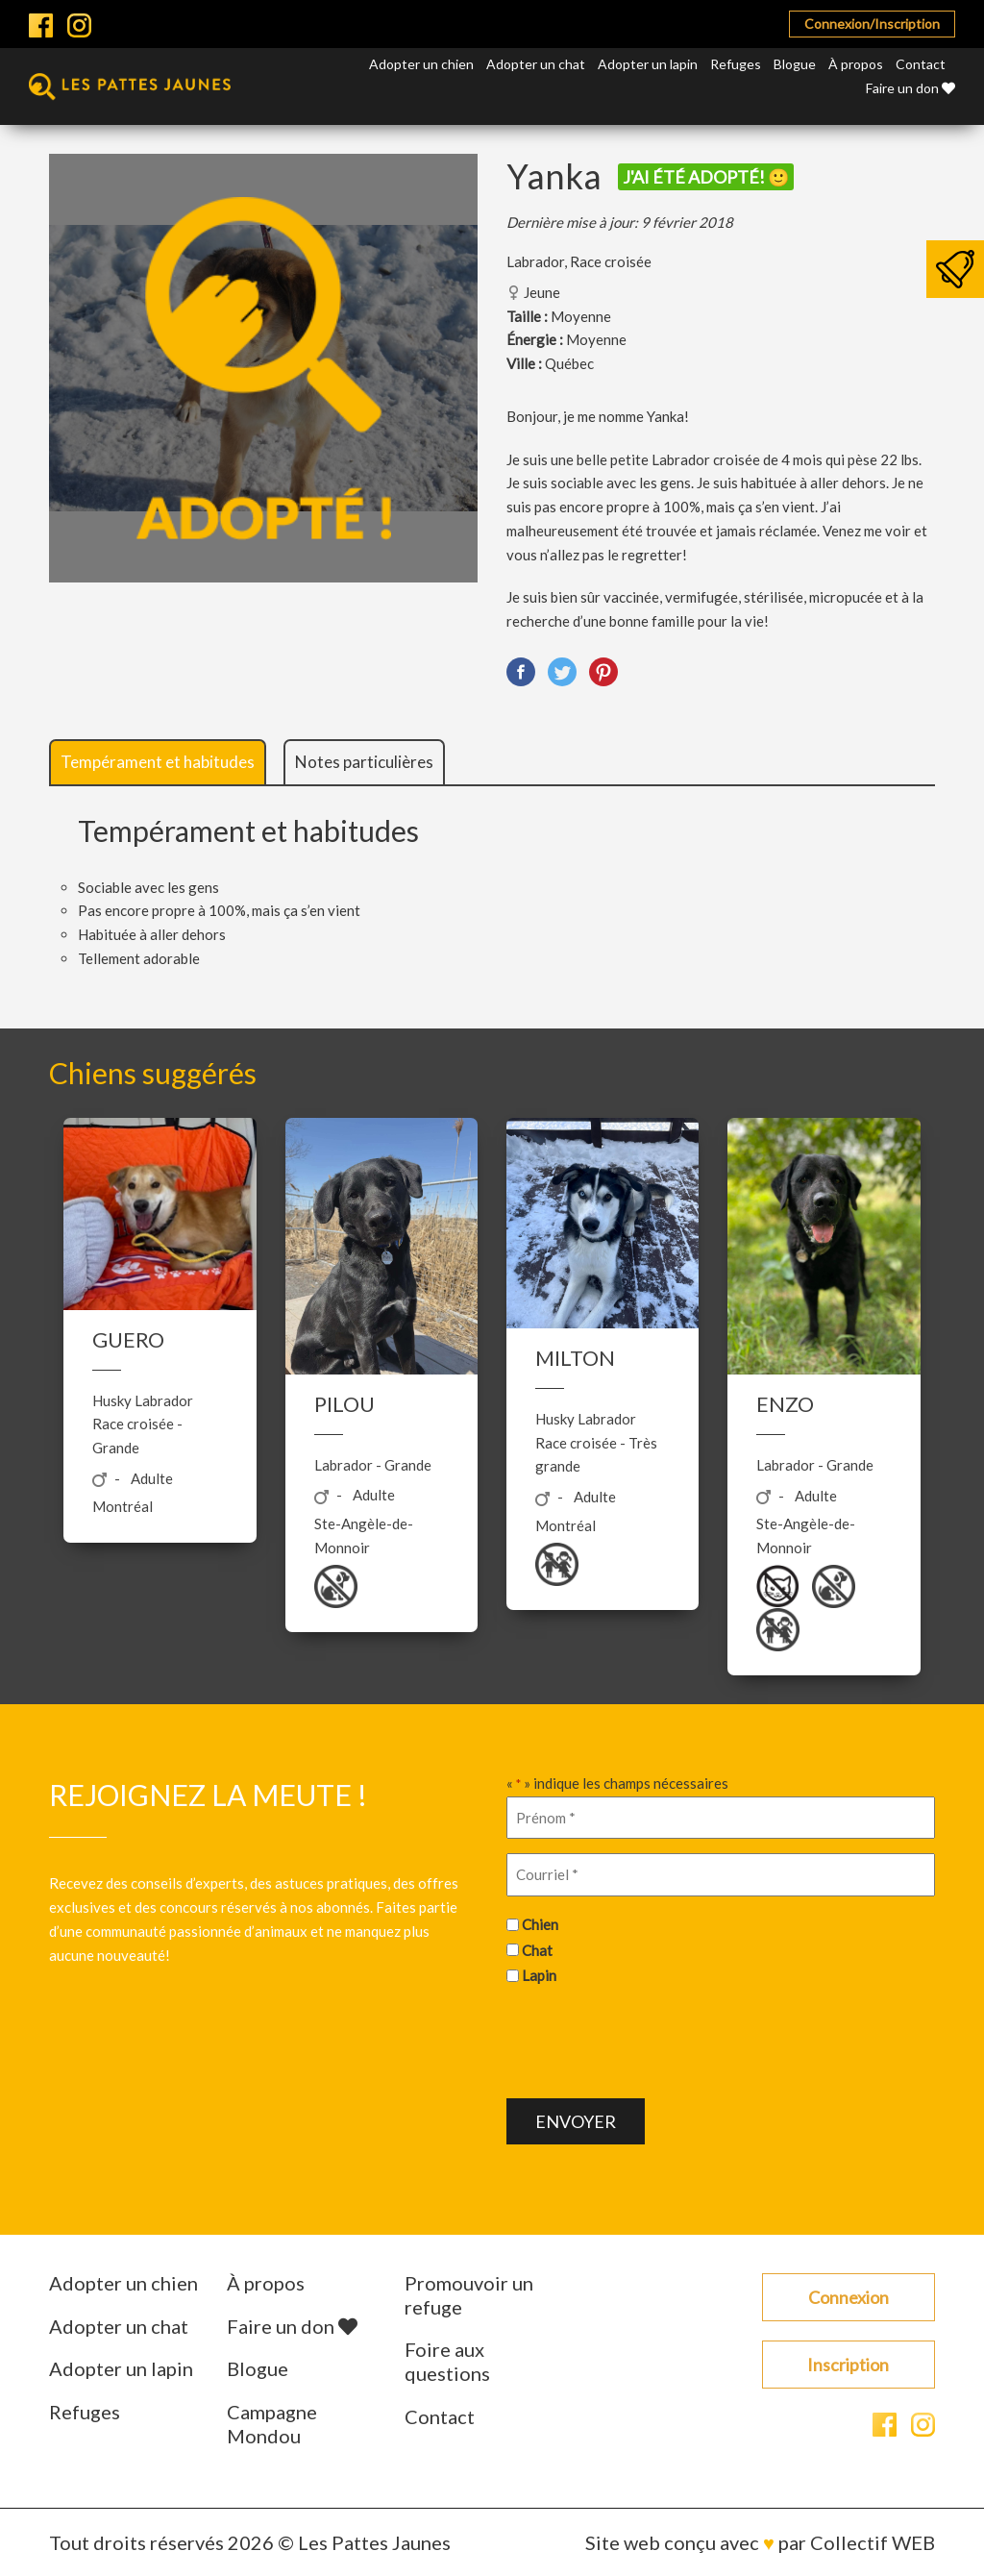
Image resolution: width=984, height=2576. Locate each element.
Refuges (735, 64)
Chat (537, 1950)
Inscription (848, 2364)
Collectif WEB (872, 2542)
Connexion (848, 2297)
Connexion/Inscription (872, 23)
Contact (921, 64)
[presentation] (652, 2039)
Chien (540, 1924)
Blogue (795, 64)
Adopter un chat (535, 64)
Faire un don (910, 88)
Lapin (539, 1975)
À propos (855, 64)
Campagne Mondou (272, 2423)
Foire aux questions (447, 2361)
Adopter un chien (421, 64)
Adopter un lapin (648, 64)
